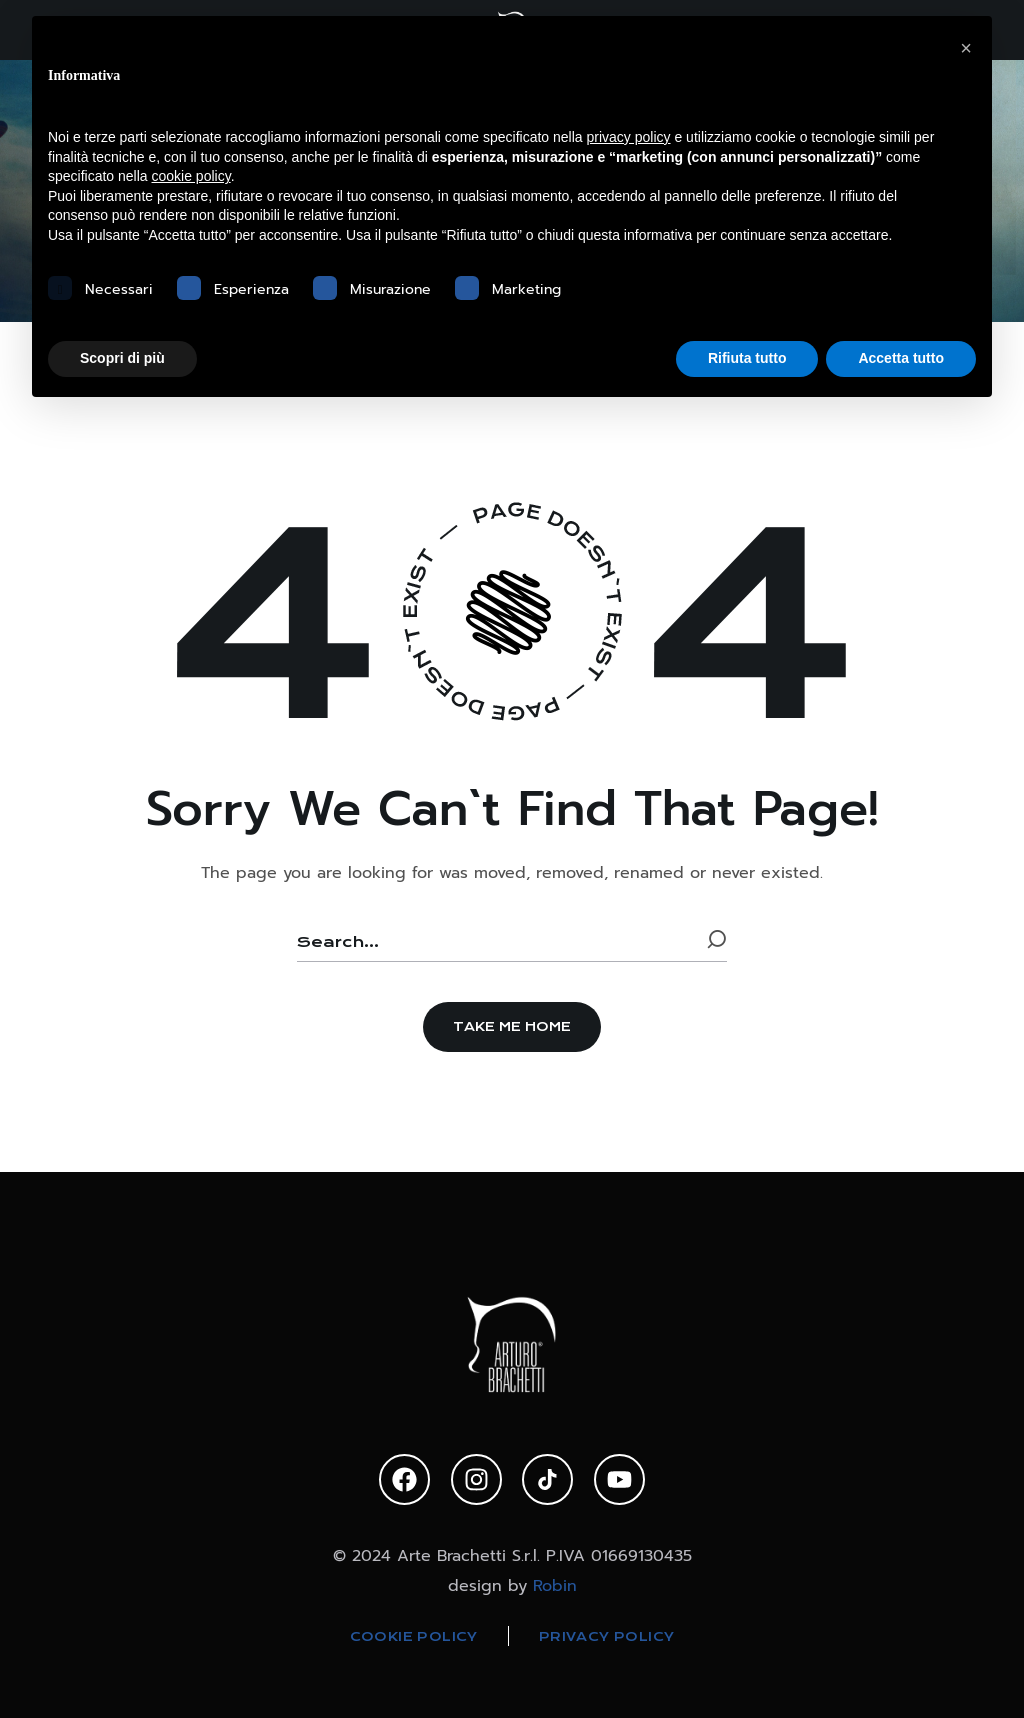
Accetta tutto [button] (901, 358)
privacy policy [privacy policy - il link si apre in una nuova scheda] (629, 137)
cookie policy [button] (191, 176)
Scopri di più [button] (122, 358)
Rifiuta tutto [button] (747, 358)
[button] (512, 1027)
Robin (555, 1585)
